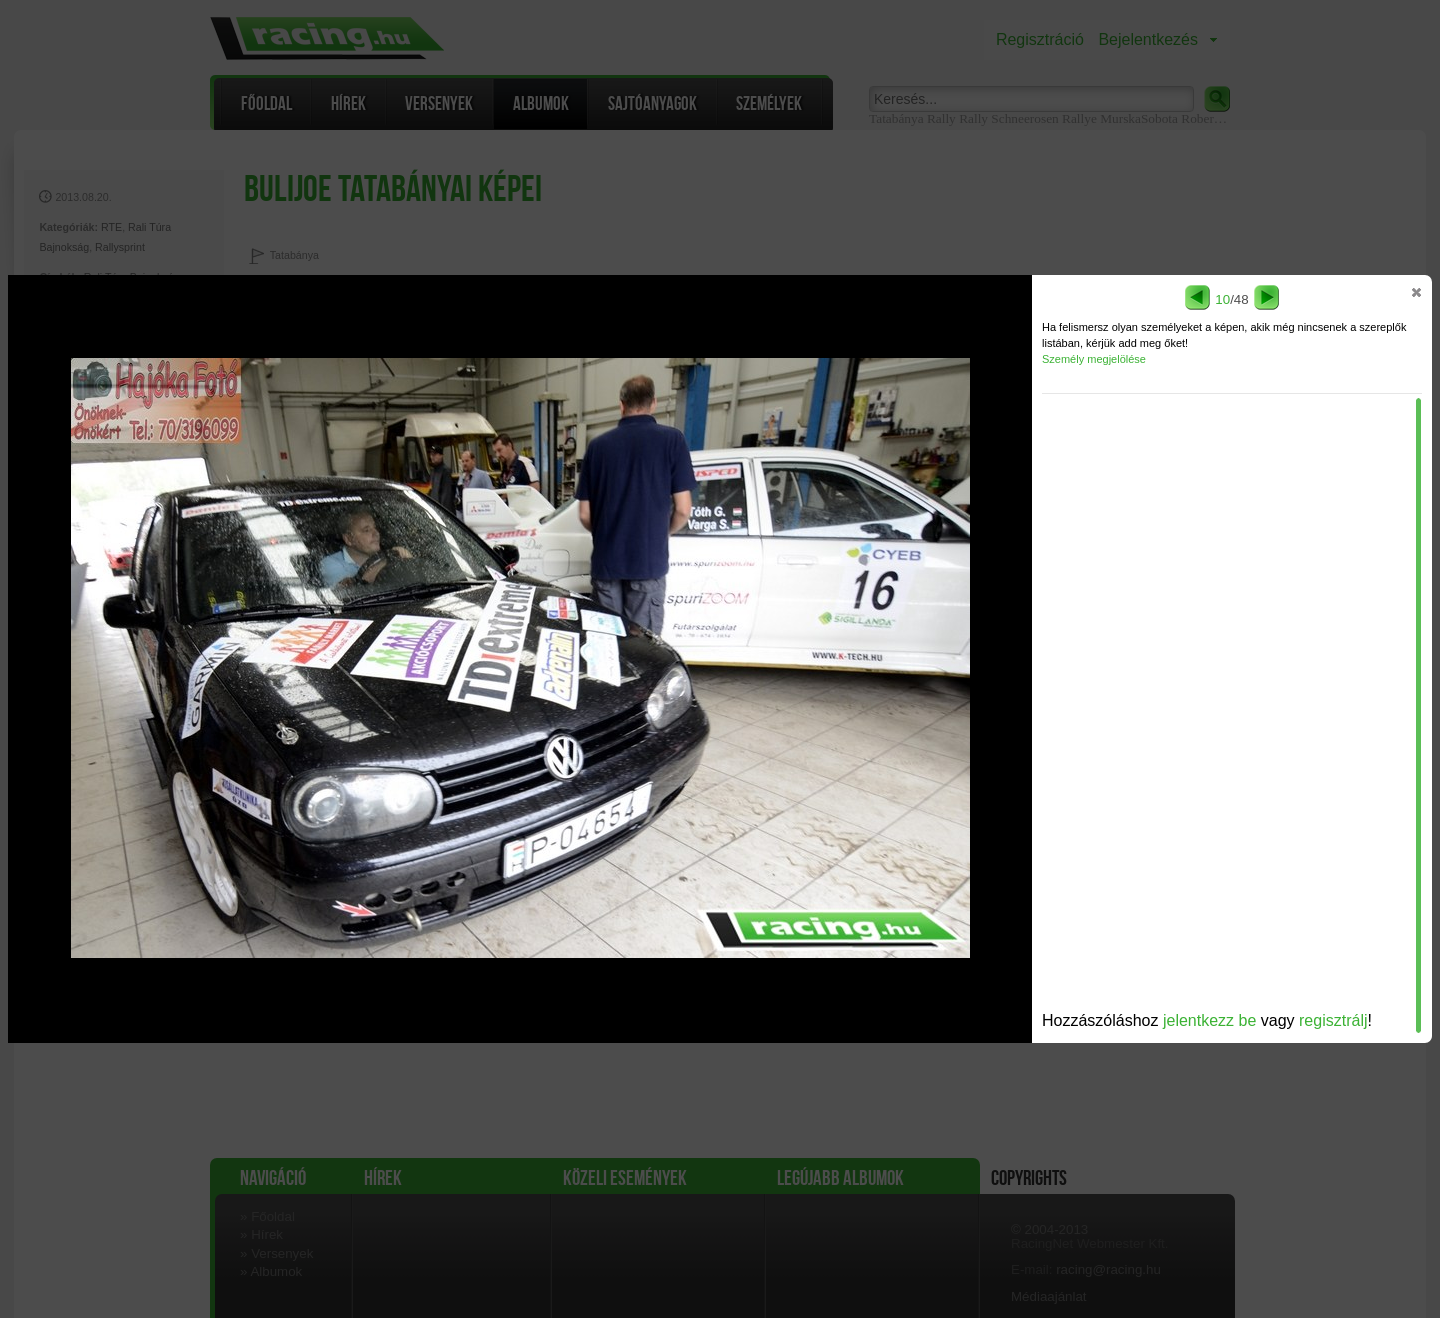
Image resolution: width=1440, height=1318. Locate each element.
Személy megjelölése (1094, 359)
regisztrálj (1333, 1020)
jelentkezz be (1209, 1020)
